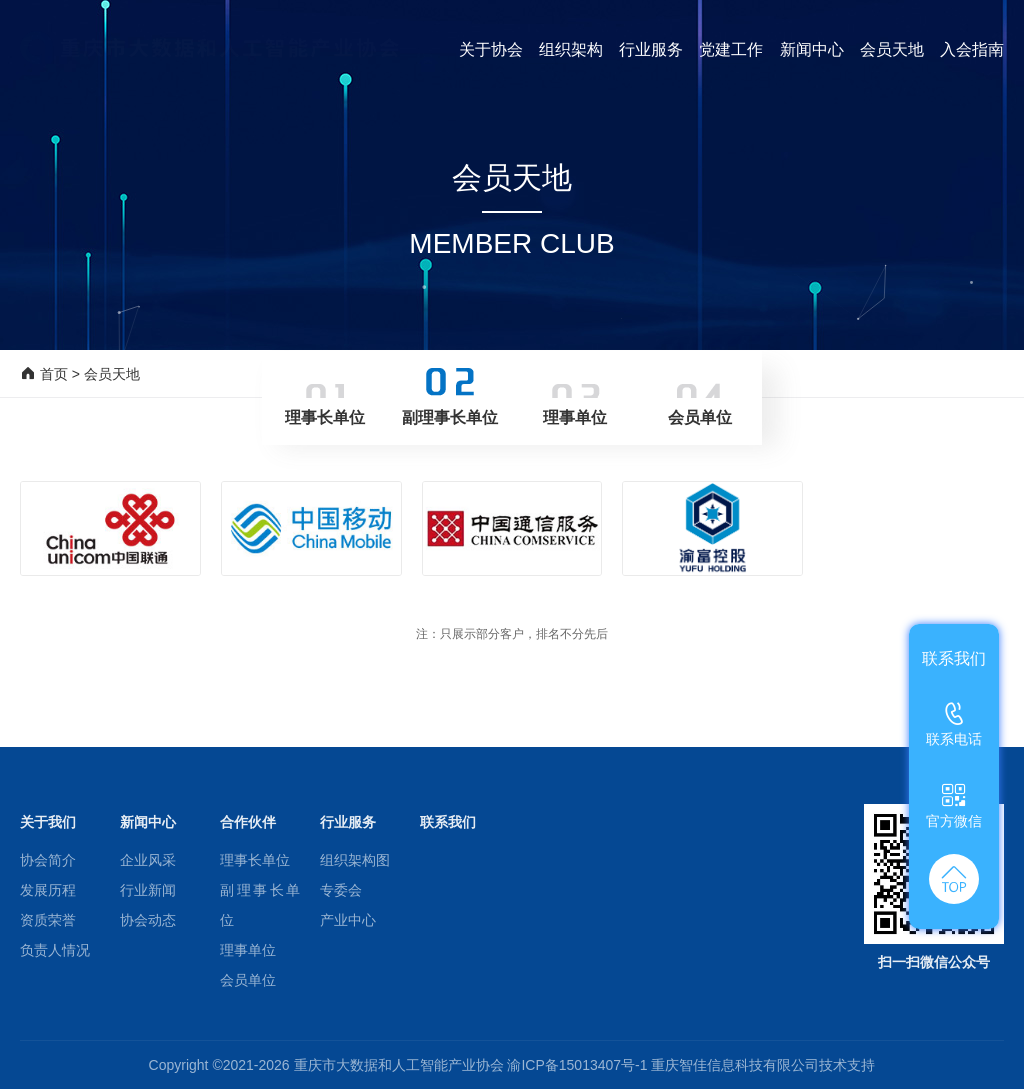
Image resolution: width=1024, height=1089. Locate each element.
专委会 (341, 890)
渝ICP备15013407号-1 (579, 1065)
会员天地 (112, 374)
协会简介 (48, 860)
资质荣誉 (48, 920)
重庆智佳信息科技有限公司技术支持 (763, 1065)
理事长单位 (255, 860)
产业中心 (348, 920)
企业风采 (148, 860)
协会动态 (148, 920)
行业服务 (348, 822)
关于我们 (48, 822)
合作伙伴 (248, 822)
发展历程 (48, 890)
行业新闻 (148, 890)
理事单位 (248, 950)
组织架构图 (355, 860)
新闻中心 (148, 822)
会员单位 (248, 980)
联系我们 (448, 822)
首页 (54, 374)
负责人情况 (55, 950)
